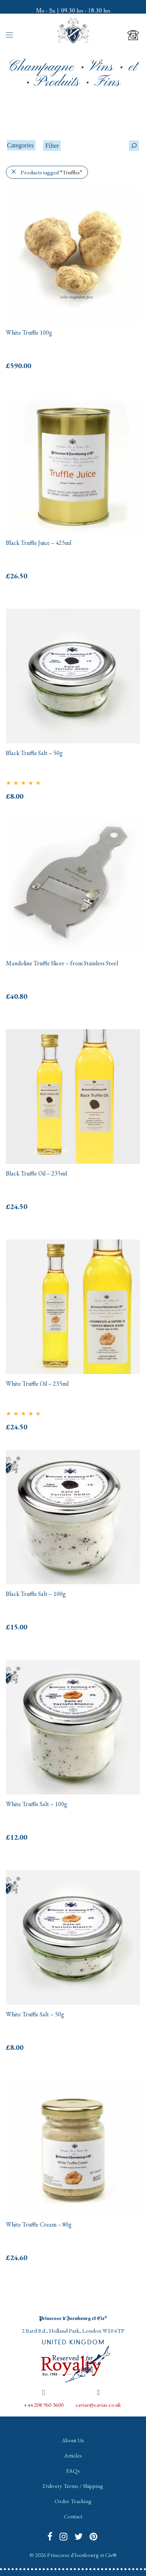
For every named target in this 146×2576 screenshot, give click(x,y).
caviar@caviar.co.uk (98, 2404)
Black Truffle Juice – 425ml (38, 543)
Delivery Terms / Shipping (73, 2485)
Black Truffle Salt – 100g (36, 1594)
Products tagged (51, 172)
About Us (73, 2440)
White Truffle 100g (29, 332)
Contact (73, 2516)
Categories (20, 145)
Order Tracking (73, 2501)
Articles (73, 2455)
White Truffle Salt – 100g (36, 1804)
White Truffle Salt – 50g (35, 2014)
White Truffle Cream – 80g (39, 2224)
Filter (52, 145)
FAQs (73, 2470)
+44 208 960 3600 (43, 2404)
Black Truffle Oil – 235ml (36, 1173)
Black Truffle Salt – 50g (34, 753)
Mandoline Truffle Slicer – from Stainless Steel (62, 963)
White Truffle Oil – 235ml (37, 1383)
